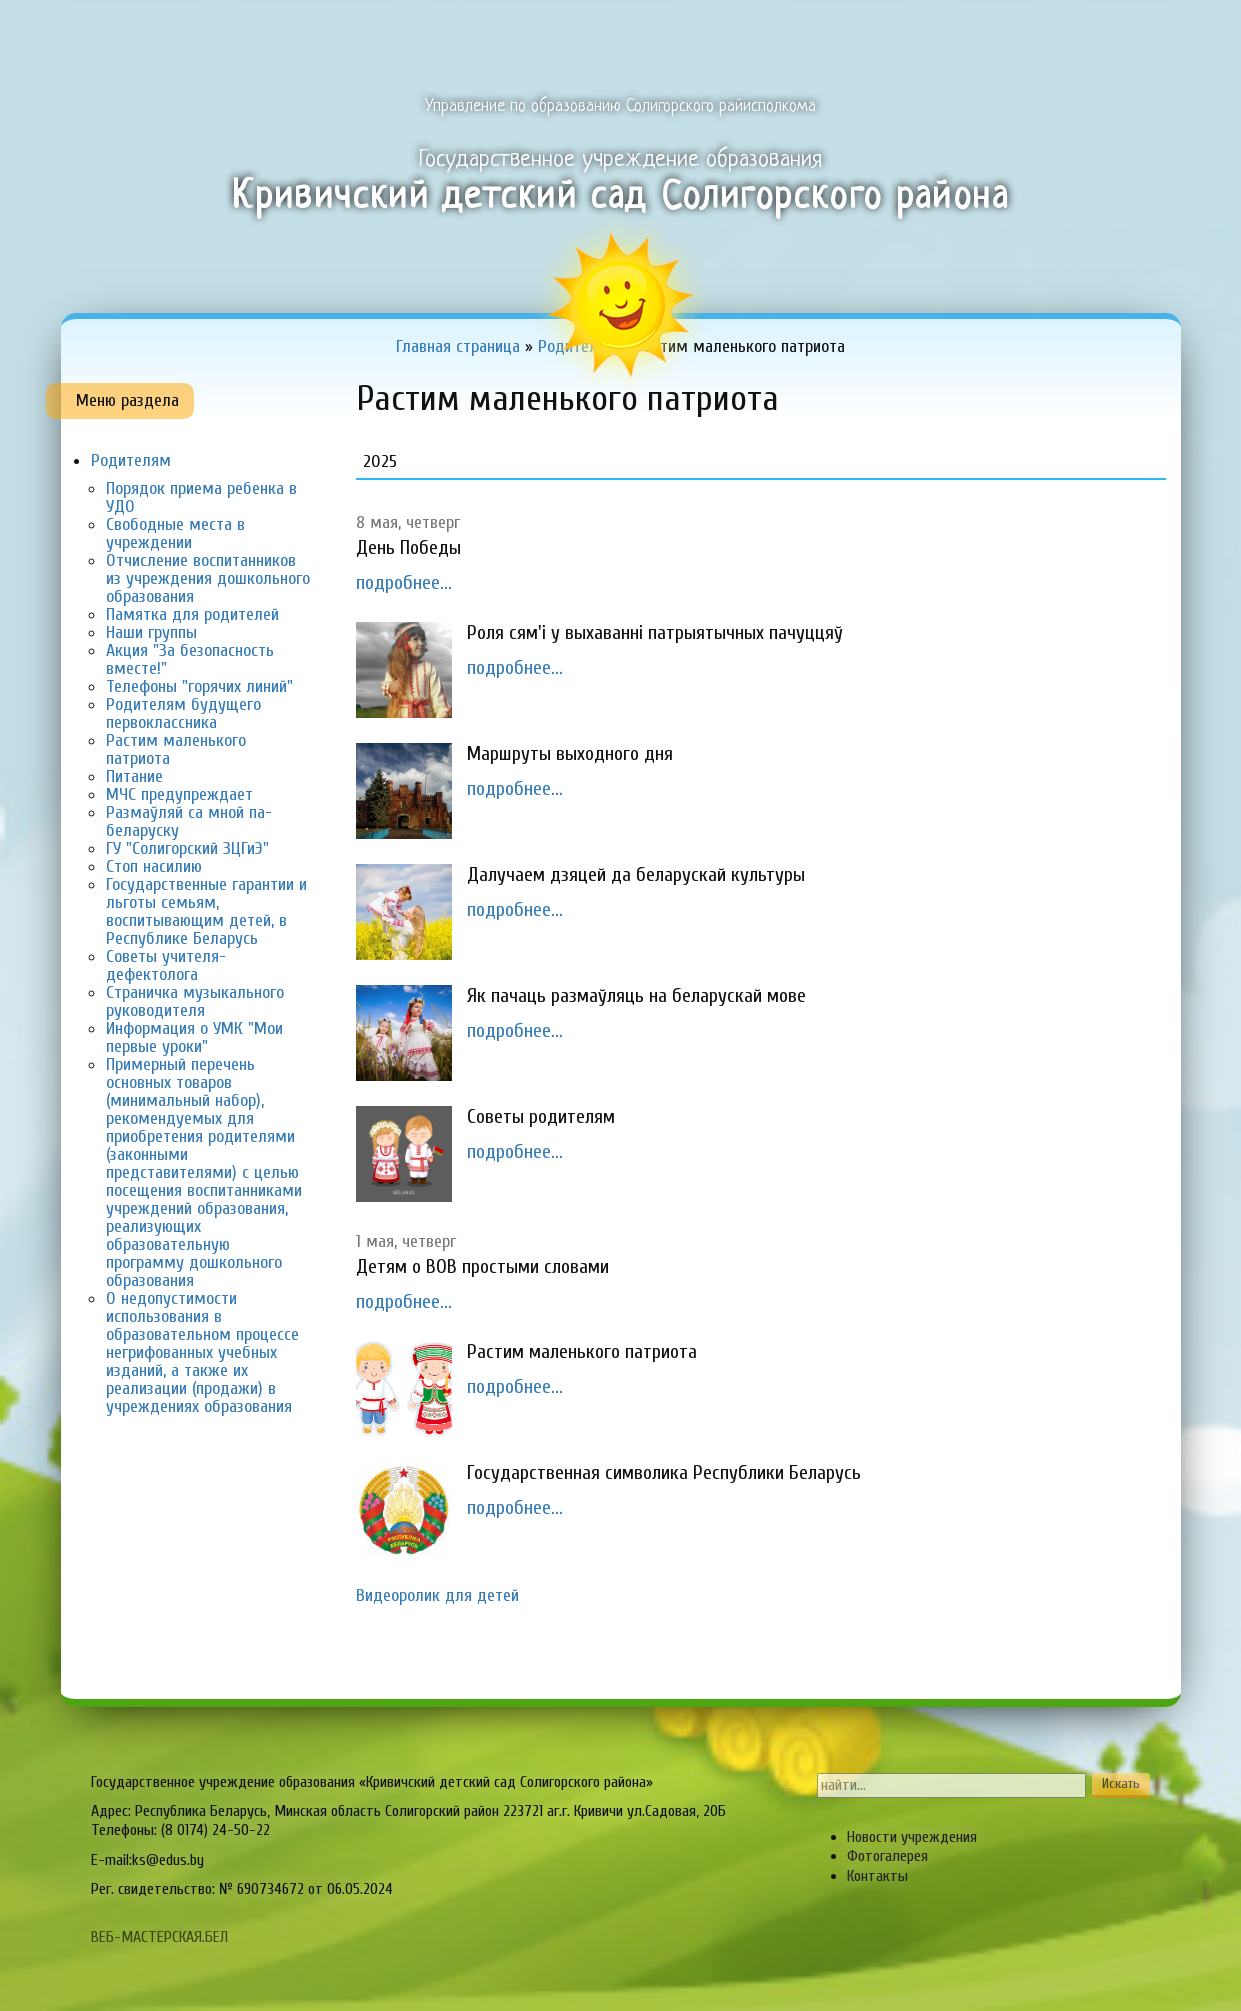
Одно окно (443, 26)
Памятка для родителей (192, 614)
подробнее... (404, 582)
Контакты (877, 1876)
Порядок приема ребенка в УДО (201, 497)
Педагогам (731, 26)
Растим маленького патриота (176, 749)
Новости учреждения (912, 1837)
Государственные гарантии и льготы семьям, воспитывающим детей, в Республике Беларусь (206, 911)
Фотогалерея (887, 1856)
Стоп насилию (154, 866)
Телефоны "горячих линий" (199, 686)
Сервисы (1132, 26)
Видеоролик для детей (437, 1595)
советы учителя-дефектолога (166, 965)
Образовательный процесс (587, 26)
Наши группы (151, 632)
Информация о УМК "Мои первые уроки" (194, 1037)
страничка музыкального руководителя (195, 1001)
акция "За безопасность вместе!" (190, 659)
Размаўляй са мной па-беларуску (189, 821)
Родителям (849, 26)
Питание (134, 776)
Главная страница (147, 26)
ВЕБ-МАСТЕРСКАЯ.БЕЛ (159, 1937)
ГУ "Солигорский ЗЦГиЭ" (187, 848)
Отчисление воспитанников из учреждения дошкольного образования (208, 578)
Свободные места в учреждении (175, 533)
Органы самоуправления (997, 26)
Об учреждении (310, 26)
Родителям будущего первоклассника (183, 713)
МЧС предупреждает (179, 794)
